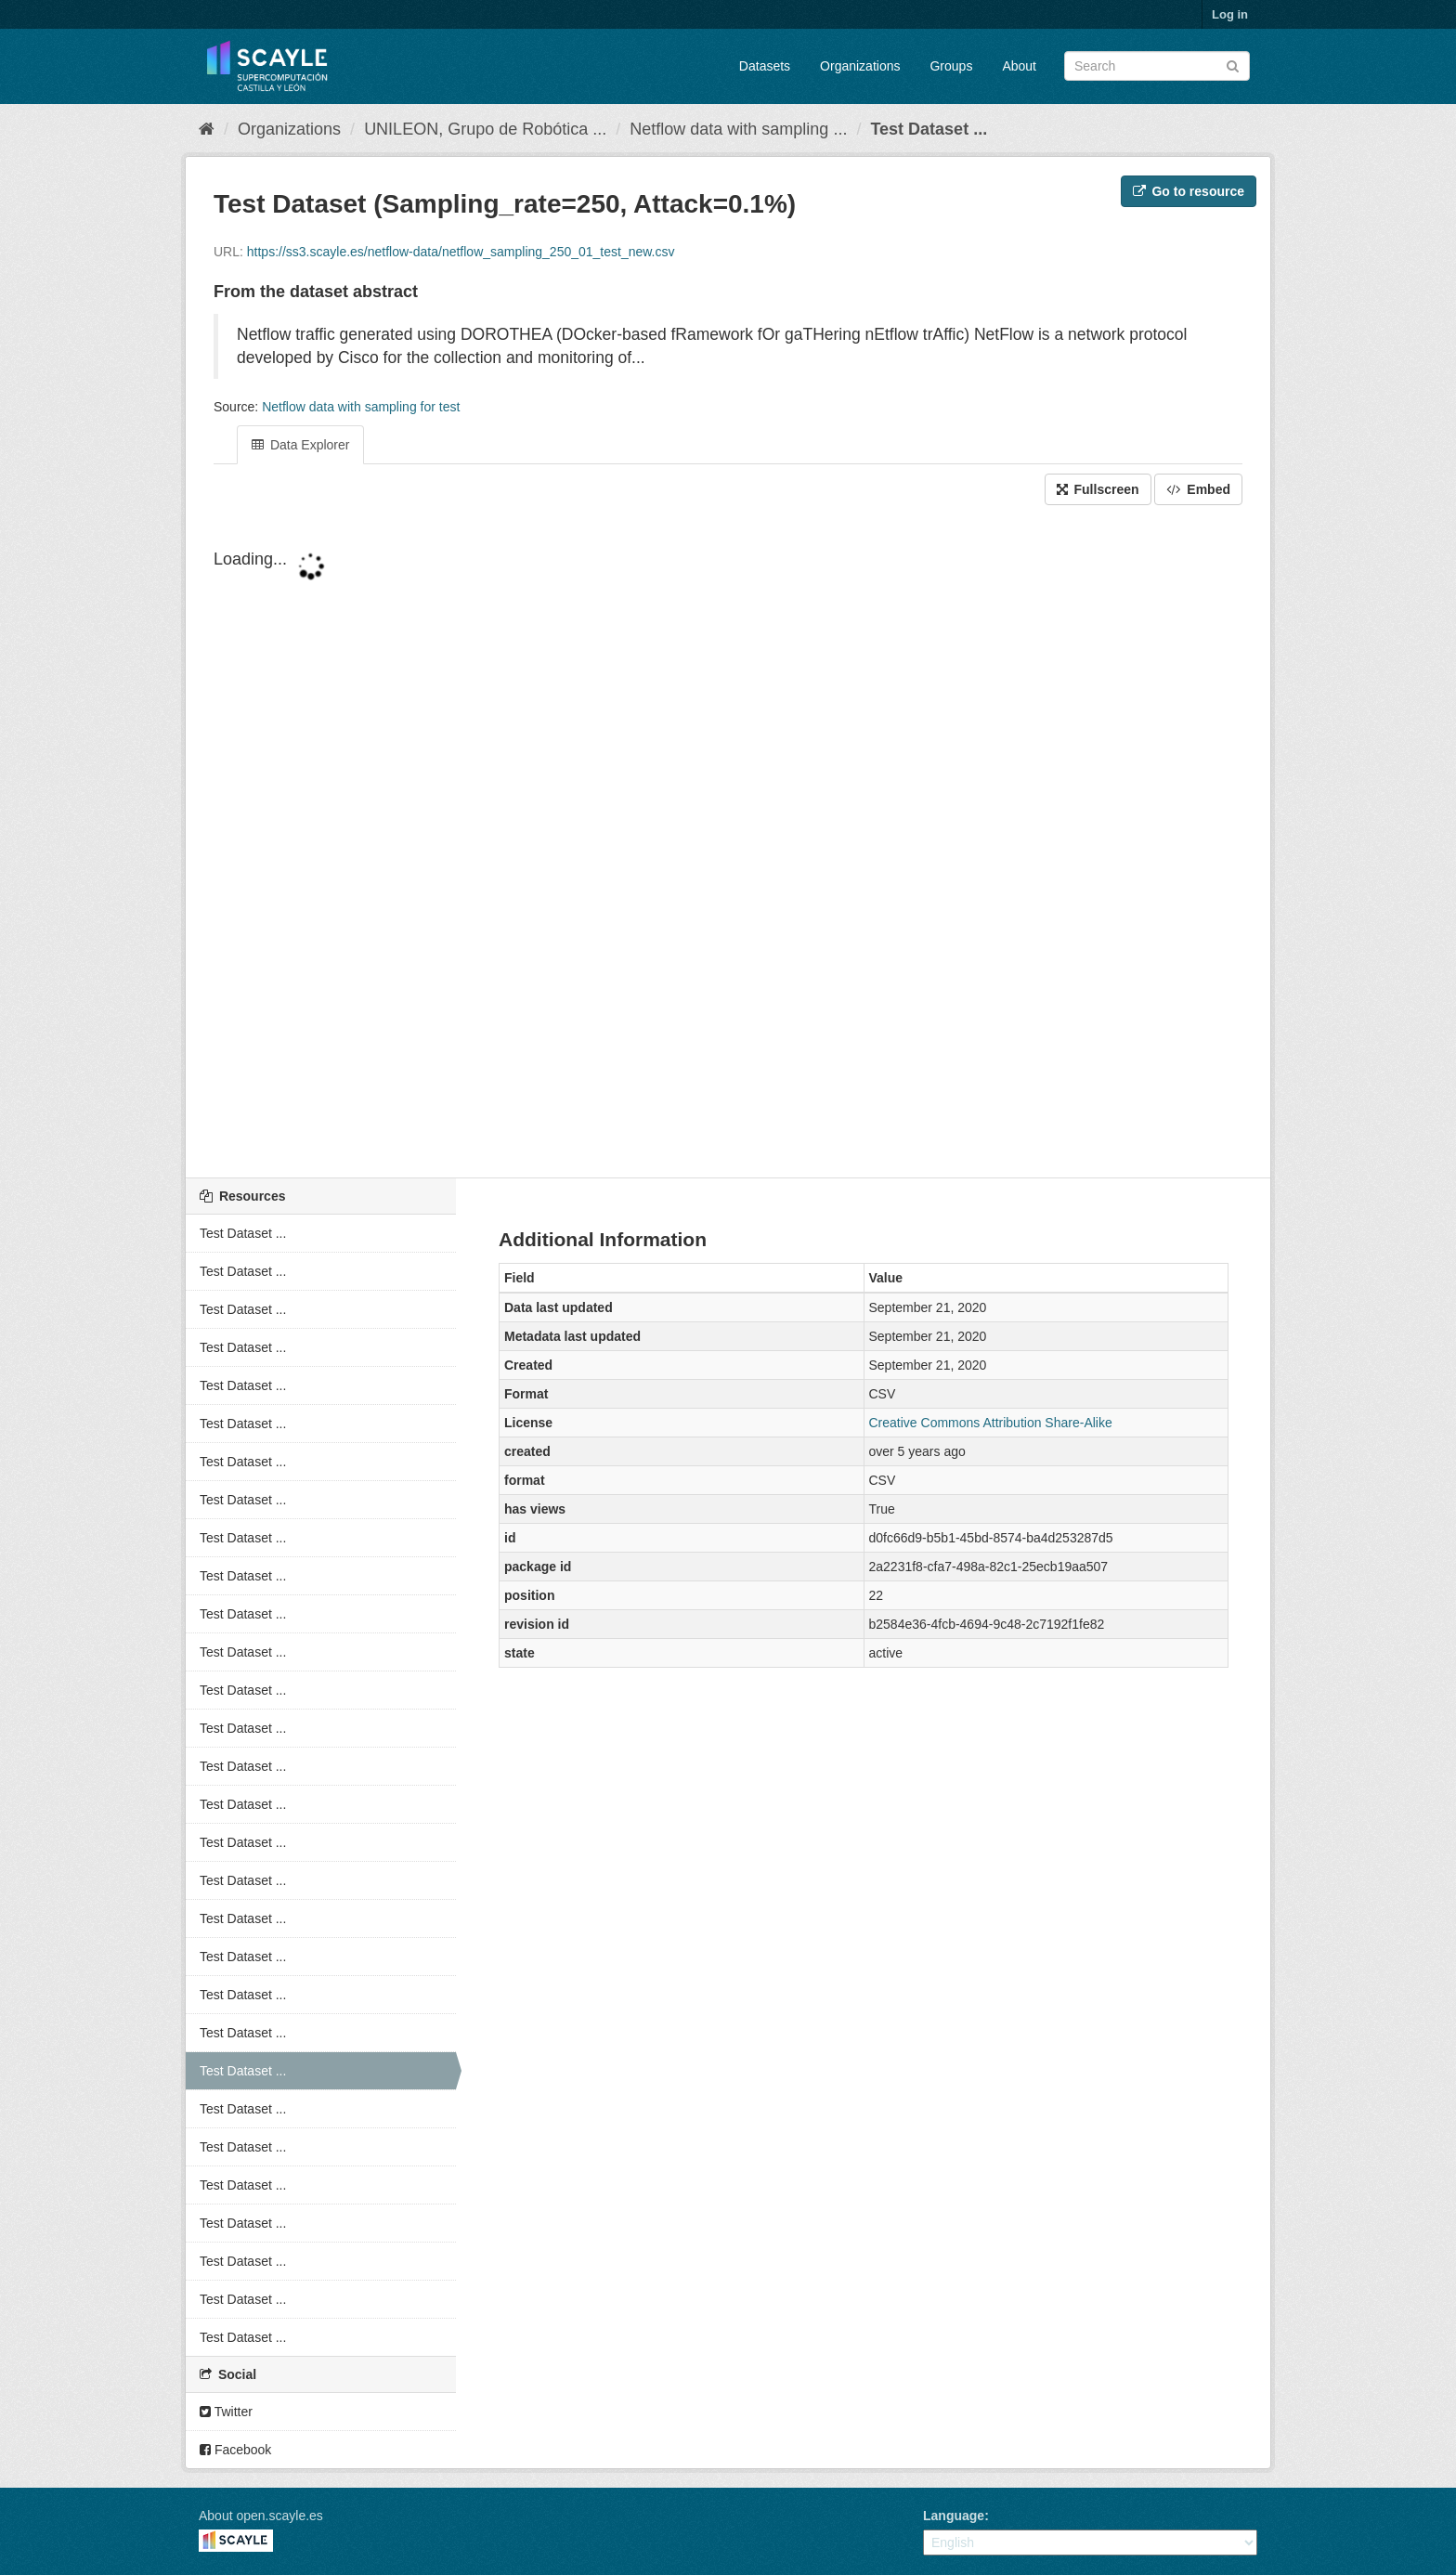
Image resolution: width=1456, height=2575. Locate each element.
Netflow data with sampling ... (738, 129)
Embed (1198, 489)
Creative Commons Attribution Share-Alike (990, 1422)
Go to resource (1188, 191)
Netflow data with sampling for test (361, 406)
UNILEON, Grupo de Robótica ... (485, 129)
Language (953, 2515)
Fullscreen (1098, 489)
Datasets (764, 66)
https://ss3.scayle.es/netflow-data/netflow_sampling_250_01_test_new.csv (461, 251)
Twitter (226, 2411)
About (1019, 66)
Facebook (235, 2449)
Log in (1230, 14)
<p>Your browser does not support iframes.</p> (728, 843)
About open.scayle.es (261, 2515)
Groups (951, 66)
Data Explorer (300, 444)
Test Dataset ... (928, 129)
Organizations (860, 66)
